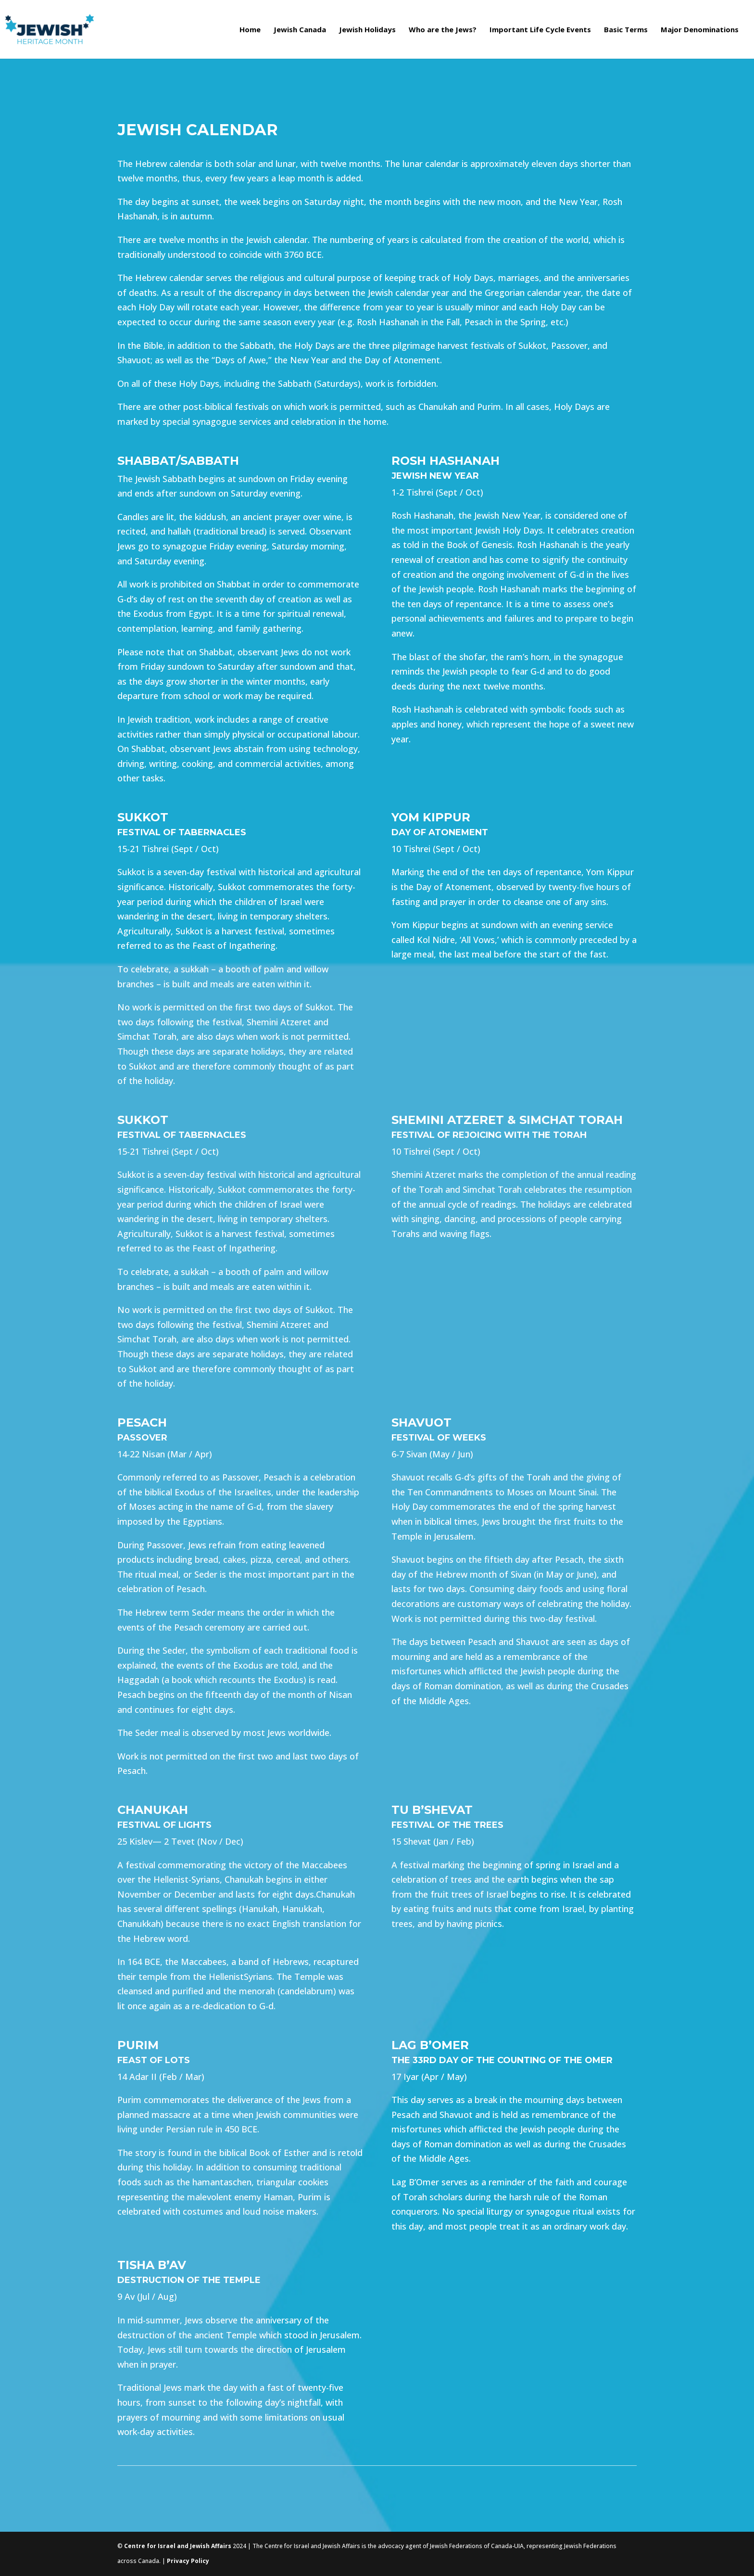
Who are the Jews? (443, 30)
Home (250, 30)
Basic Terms (626, 30)
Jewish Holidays (367, 30)
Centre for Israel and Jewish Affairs (177, 2546)
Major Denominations (700, 30)
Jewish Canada (300, 30)
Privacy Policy (188, 2561)
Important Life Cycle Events (540, 30)
